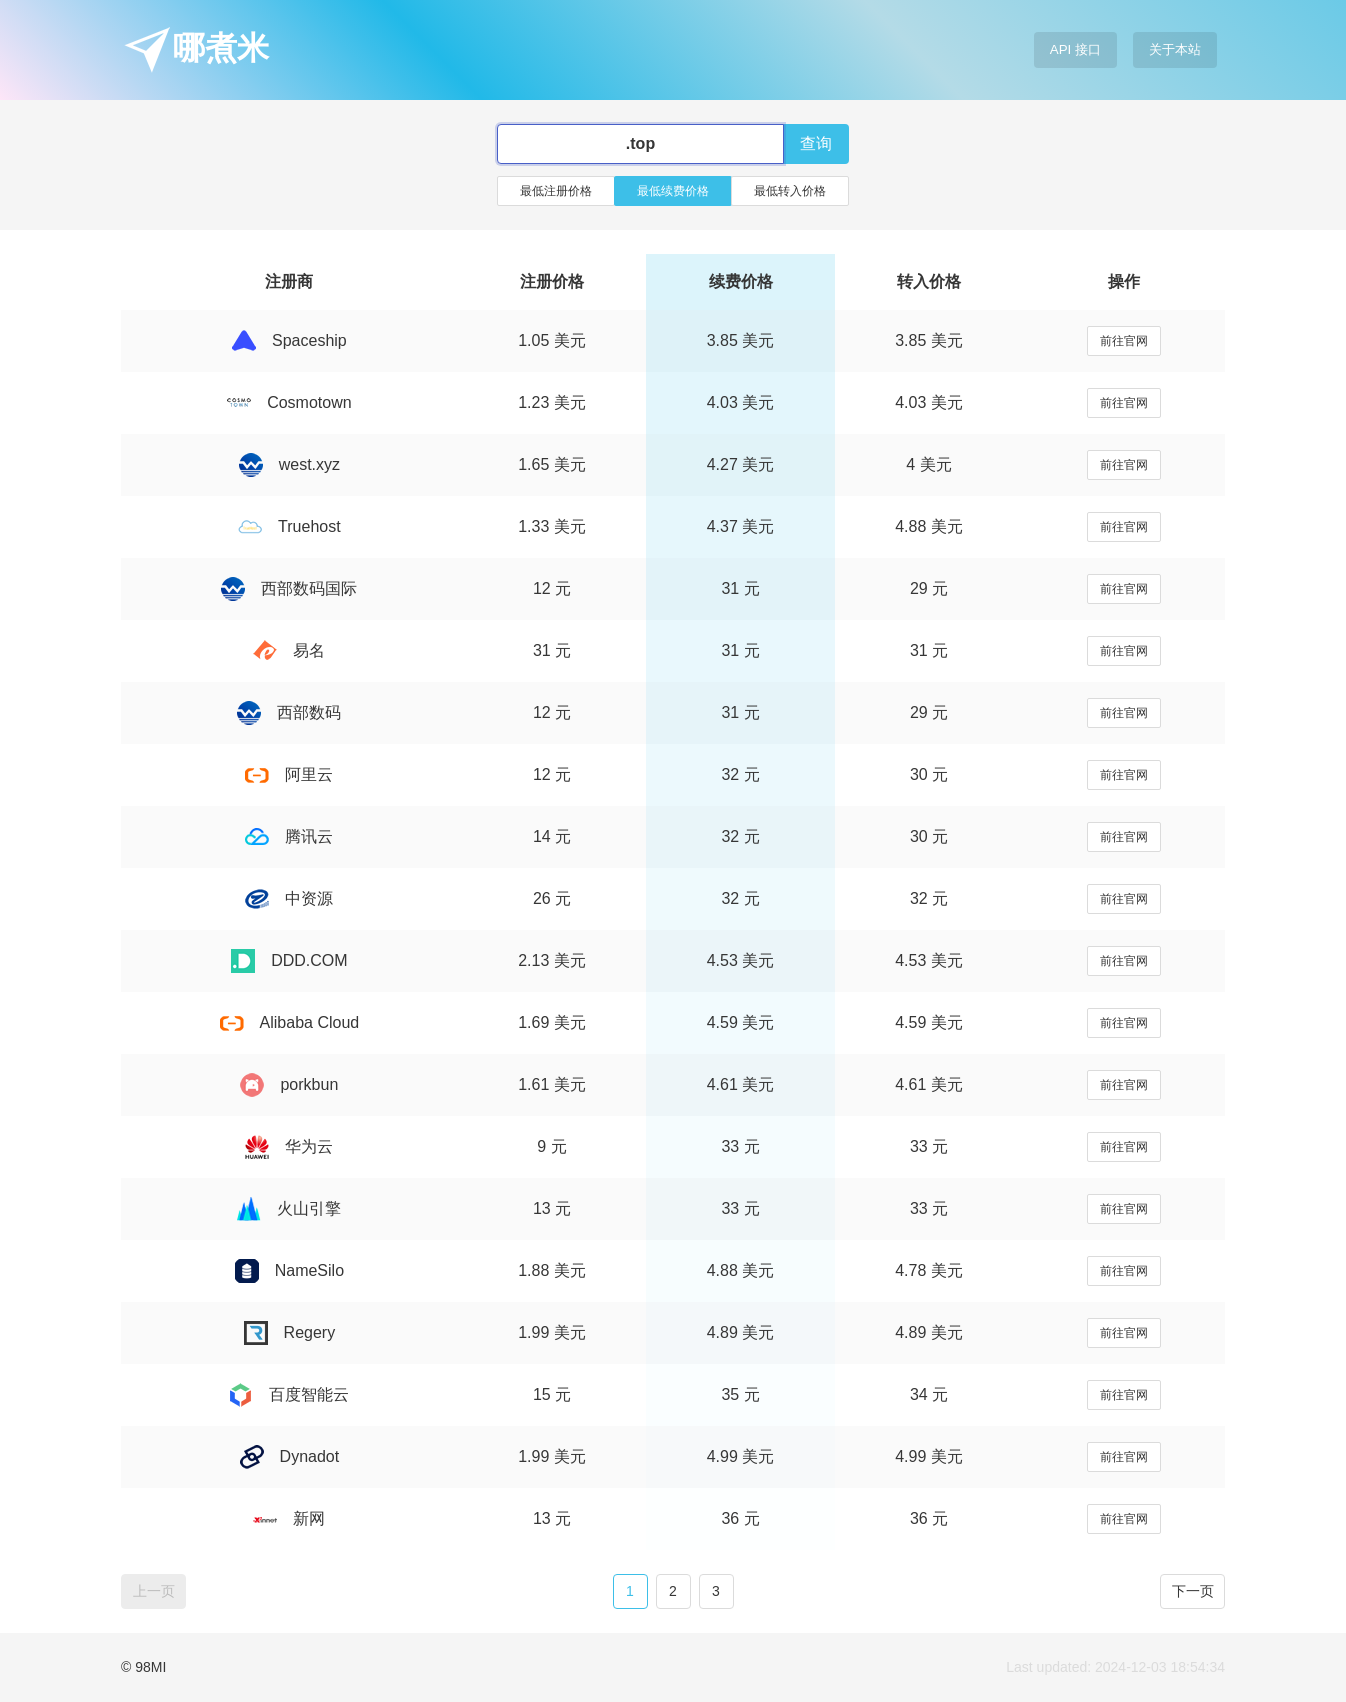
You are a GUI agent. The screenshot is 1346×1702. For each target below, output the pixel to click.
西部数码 (289, 712)
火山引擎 (289, 1208)
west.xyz (289, 464)
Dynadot (290, 1456)
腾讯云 (289, 836)
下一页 (1193, 1591)
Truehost (289, 526)
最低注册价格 (556, 191)
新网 (289, 1518)
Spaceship (289, 340)
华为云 (289, 1146)
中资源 (289, 898)
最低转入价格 (790, 191)
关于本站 (1175, 49)
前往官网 (1124, 341)
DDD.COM (289, 960)
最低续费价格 (673, 191)
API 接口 (1075, 49)
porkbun (289, 1084)
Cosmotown (289, 402)
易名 (289, 650)
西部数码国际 (289, 588)
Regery (290, 1332)
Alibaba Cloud (290, 1022)
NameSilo (289, 1270)
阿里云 (289, 774)
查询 (816, 143)
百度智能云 (289, 1394)
